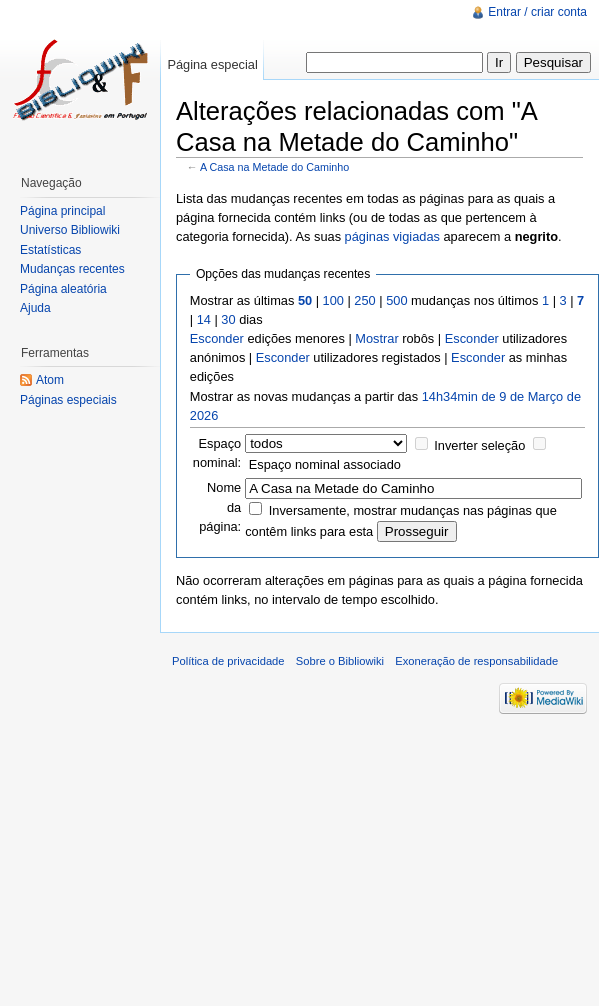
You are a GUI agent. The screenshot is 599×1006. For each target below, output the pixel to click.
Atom (50, 380)
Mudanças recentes (72, 269)
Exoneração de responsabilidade (476, 661)
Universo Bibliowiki (70, 230)
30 (228, 319)
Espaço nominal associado (325, 464)
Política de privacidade (228, 661)
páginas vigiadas (392, 236)
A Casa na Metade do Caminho (274, 167)
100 (333, 300)
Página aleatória (63, 289)
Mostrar (376, 338)
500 (396, 300)
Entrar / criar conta (537, 12)
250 (364, 300)
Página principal (62, 211)
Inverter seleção (479, 445)
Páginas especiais (68, 400)
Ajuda (35, 308)
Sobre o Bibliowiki (340, 661)
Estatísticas (50, 250)
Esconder (217, 338)
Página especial (212, 64)
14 (204, 319)
